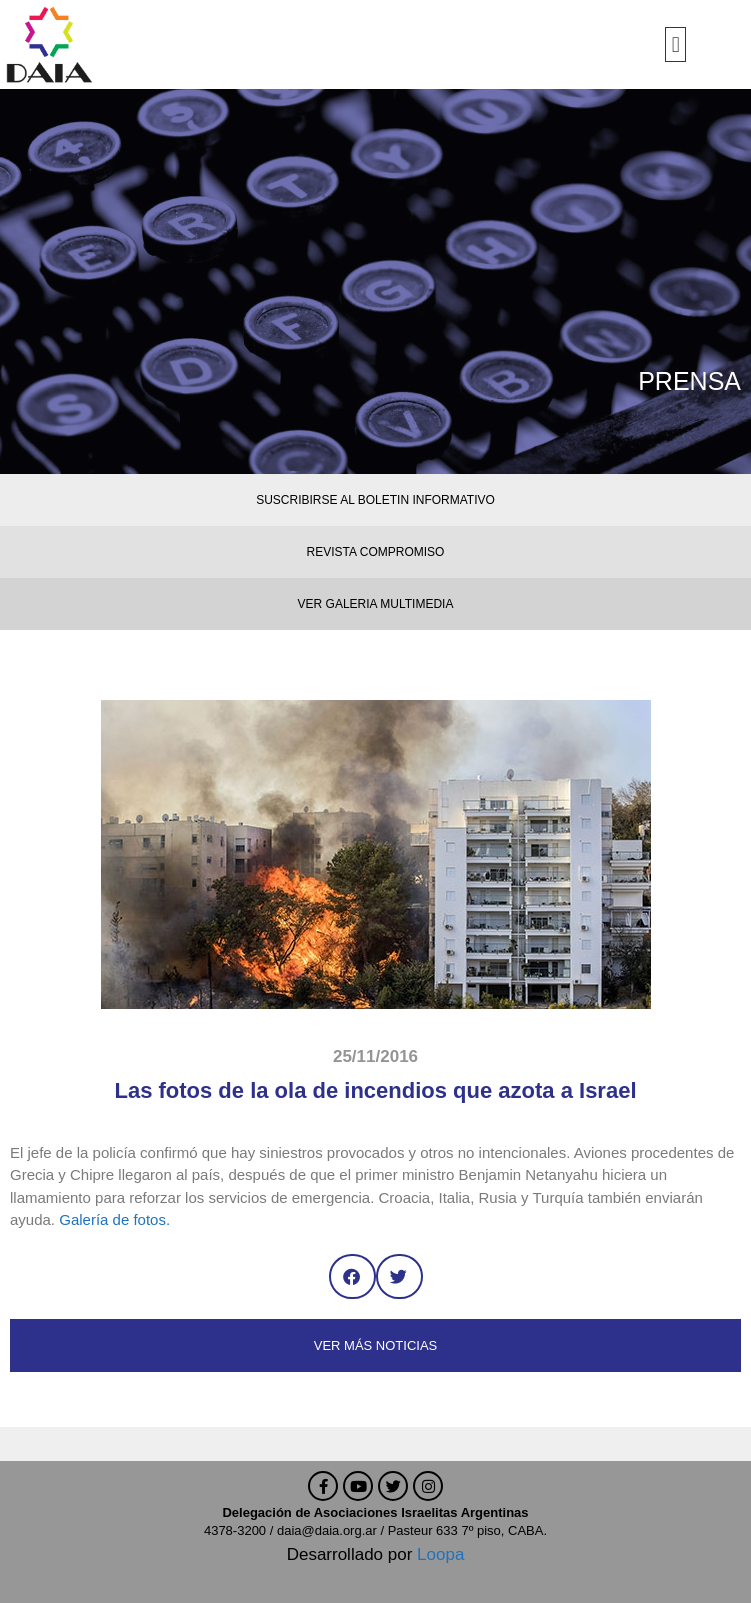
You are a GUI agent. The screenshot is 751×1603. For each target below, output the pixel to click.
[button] (675, 44)
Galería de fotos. (114, 1219)
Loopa (440, 1554)
